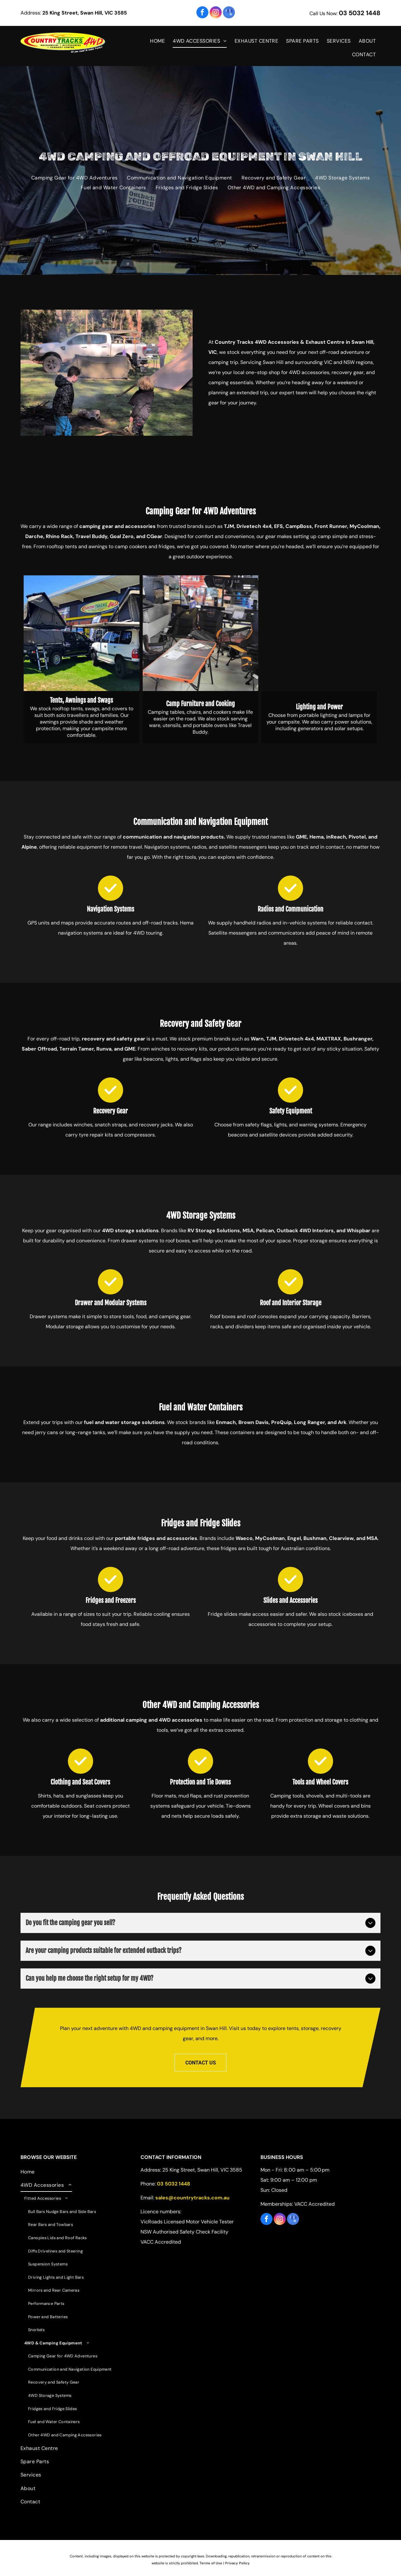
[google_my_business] (229, 13)
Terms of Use (211, 2563)
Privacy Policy (237, 2563)
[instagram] (216, 13)
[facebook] (202, 13)
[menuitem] (158, 41)
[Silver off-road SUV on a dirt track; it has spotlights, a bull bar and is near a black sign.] (107, 373)
